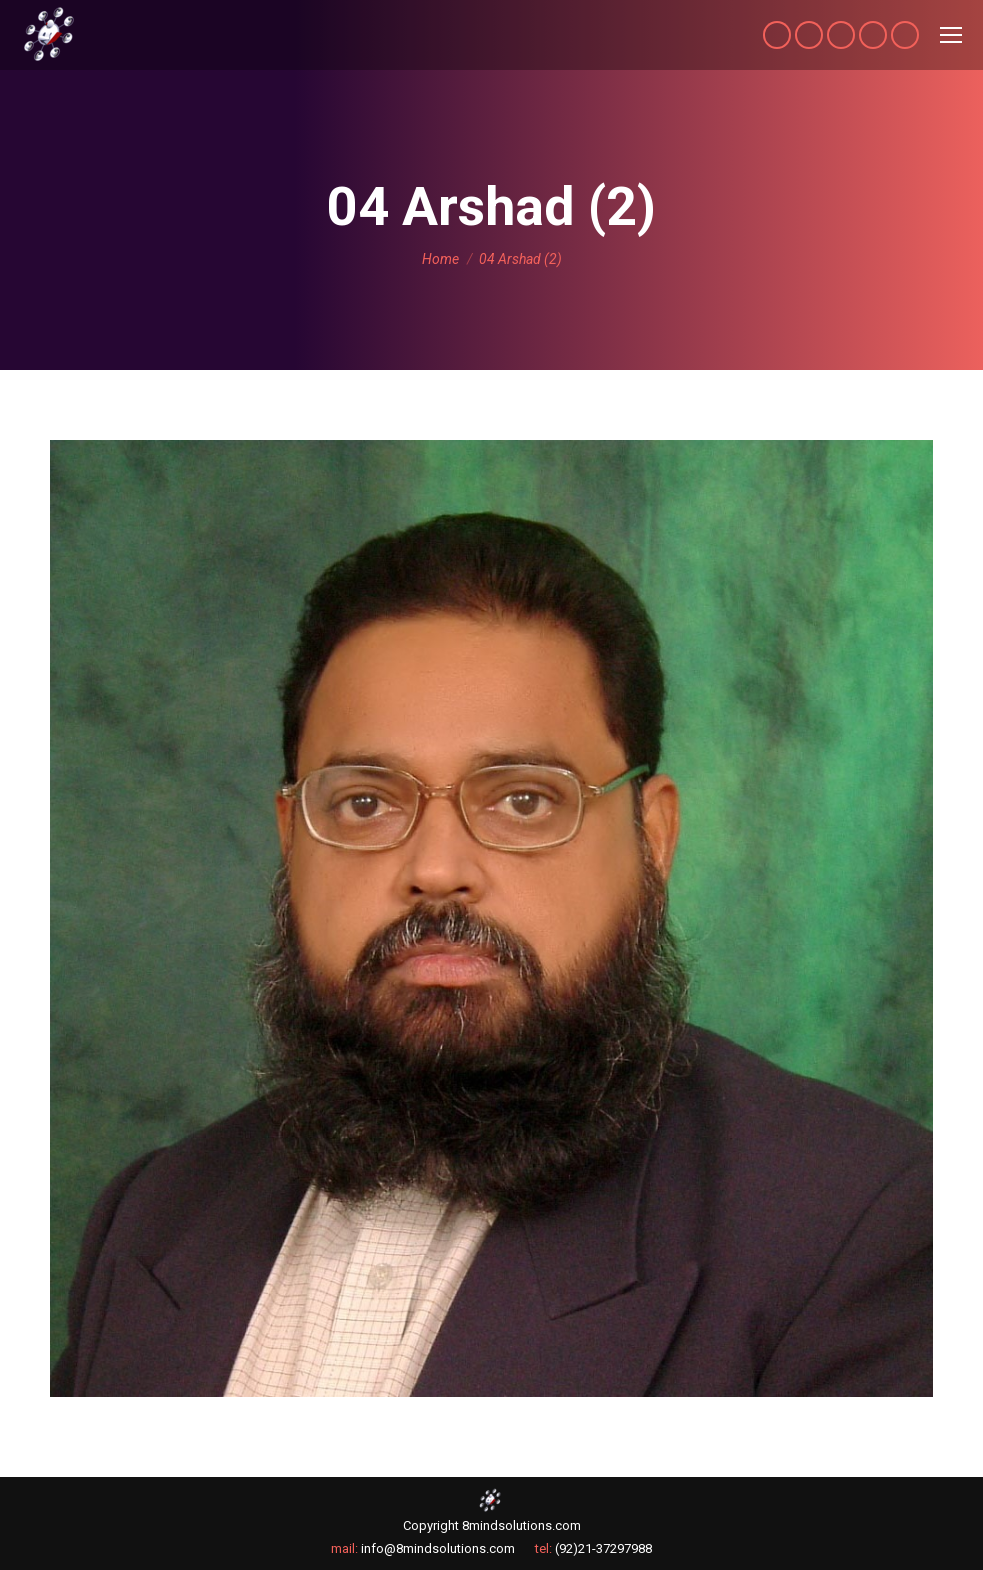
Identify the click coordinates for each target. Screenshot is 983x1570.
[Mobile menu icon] (951, 35)
